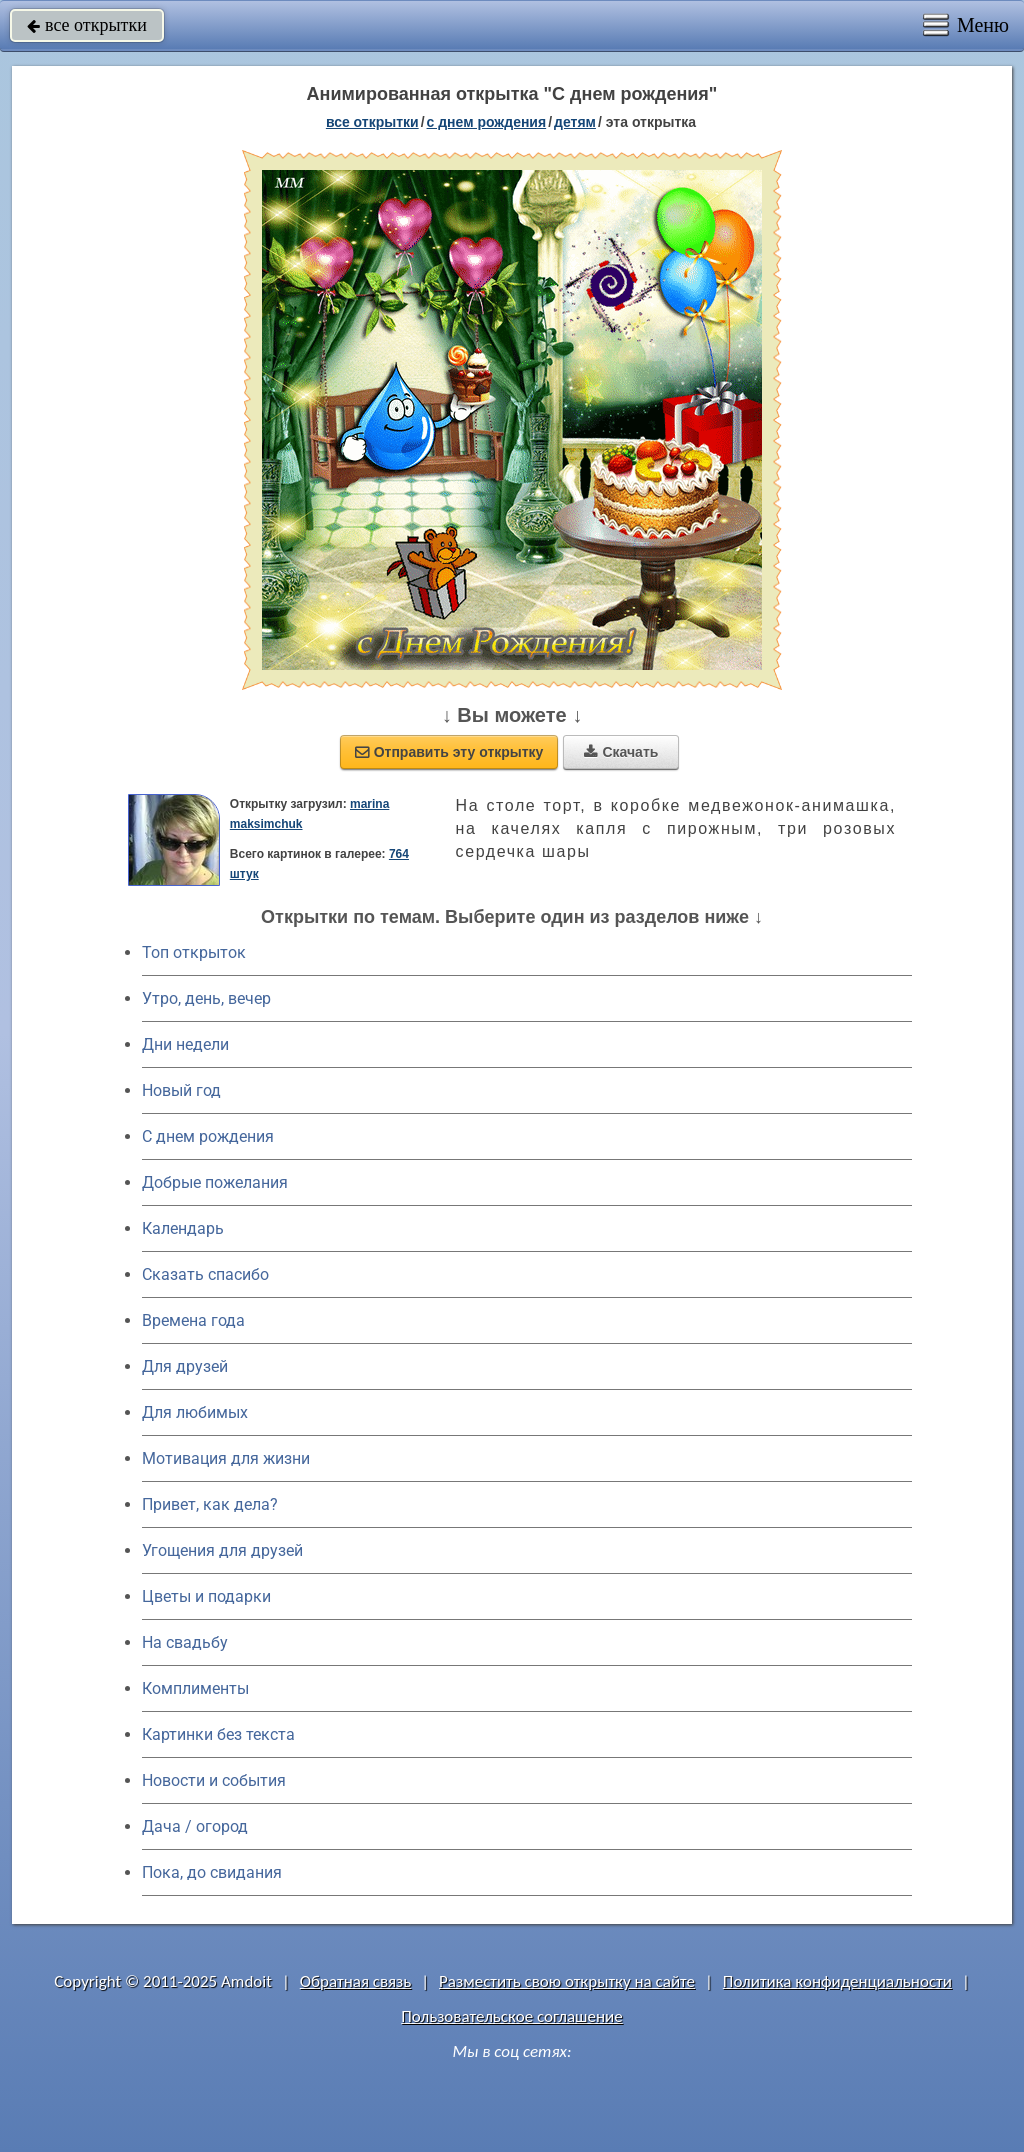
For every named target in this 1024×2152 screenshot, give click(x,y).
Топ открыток (194, 952)
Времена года (193, 1320)
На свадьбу (185, 1642)
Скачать (621, 752)
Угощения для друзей (222, 1550)
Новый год (181, 1090)
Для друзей (185, 1366)
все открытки (87, 25)
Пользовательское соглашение (511, 2016)
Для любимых (195, 1412)
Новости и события (214, 1780)
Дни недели (185, 1044)
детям (575, 122)
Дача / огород (195, 1826)
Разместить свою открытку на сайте (567, 1981)
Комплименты (195, 1688)
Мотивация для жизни (226, 1458)
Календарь (183, 1228)
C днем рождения (208, 1136)
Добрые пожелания (215, 1182)
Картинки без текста (218, 1734)
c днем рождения (487, 122)
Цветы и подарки (206, 1596)
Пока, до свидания (212, 1872)
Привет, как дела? (210, 1504)
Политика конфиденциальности (837, 1981)
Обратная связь (356, 1981)
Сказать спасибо (205, 1274)
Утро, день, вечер (206, 998)
